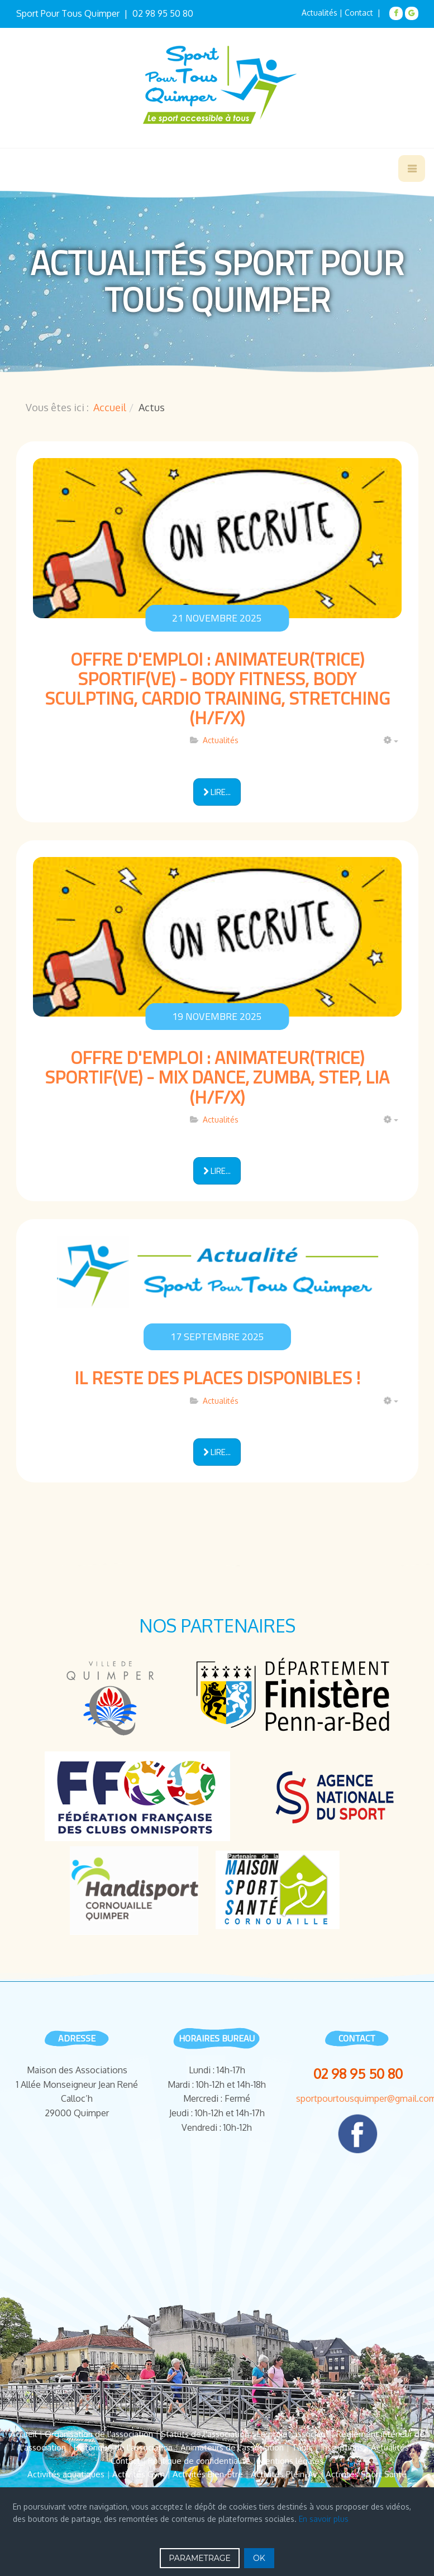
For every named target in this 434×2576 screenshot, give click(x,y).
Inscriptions (342, 2447)
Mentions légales (290, 2460)
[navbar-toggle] (411, 168)
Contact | (364, 12)
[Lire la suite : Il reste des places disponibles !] (217, 1452)
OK (259, 2558)
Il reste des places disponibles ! (217, 1377)
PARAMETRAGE (200, 2558)
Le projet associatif (292, 2434)
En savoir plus (324, 2519)
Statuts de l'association (205, 2434)
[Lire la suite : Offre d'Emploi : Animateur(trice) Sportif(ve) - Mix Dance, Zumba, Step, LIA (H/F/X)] (217, 1171)
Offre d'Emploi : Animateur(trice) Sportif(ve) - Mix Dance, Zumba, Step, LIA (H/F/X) (217, 1077)
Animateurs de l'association (232, 2447)
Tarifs (302, 2447)
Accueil (109, 407)
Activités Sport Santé (366, 2474)
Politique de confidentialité (199, 2460)
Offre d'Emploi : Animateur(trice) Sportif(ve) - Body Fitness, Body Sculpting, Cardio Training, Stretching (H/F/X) (217, 688)
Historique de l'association (123, 2447)
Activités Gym (138, 2474)
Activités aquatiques (65, 2474)
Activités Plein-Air (284, 2474)
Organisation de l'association (99, 2434)
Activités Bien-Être (208, 2474)
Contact (125, 2460)
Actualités (319, 12)
